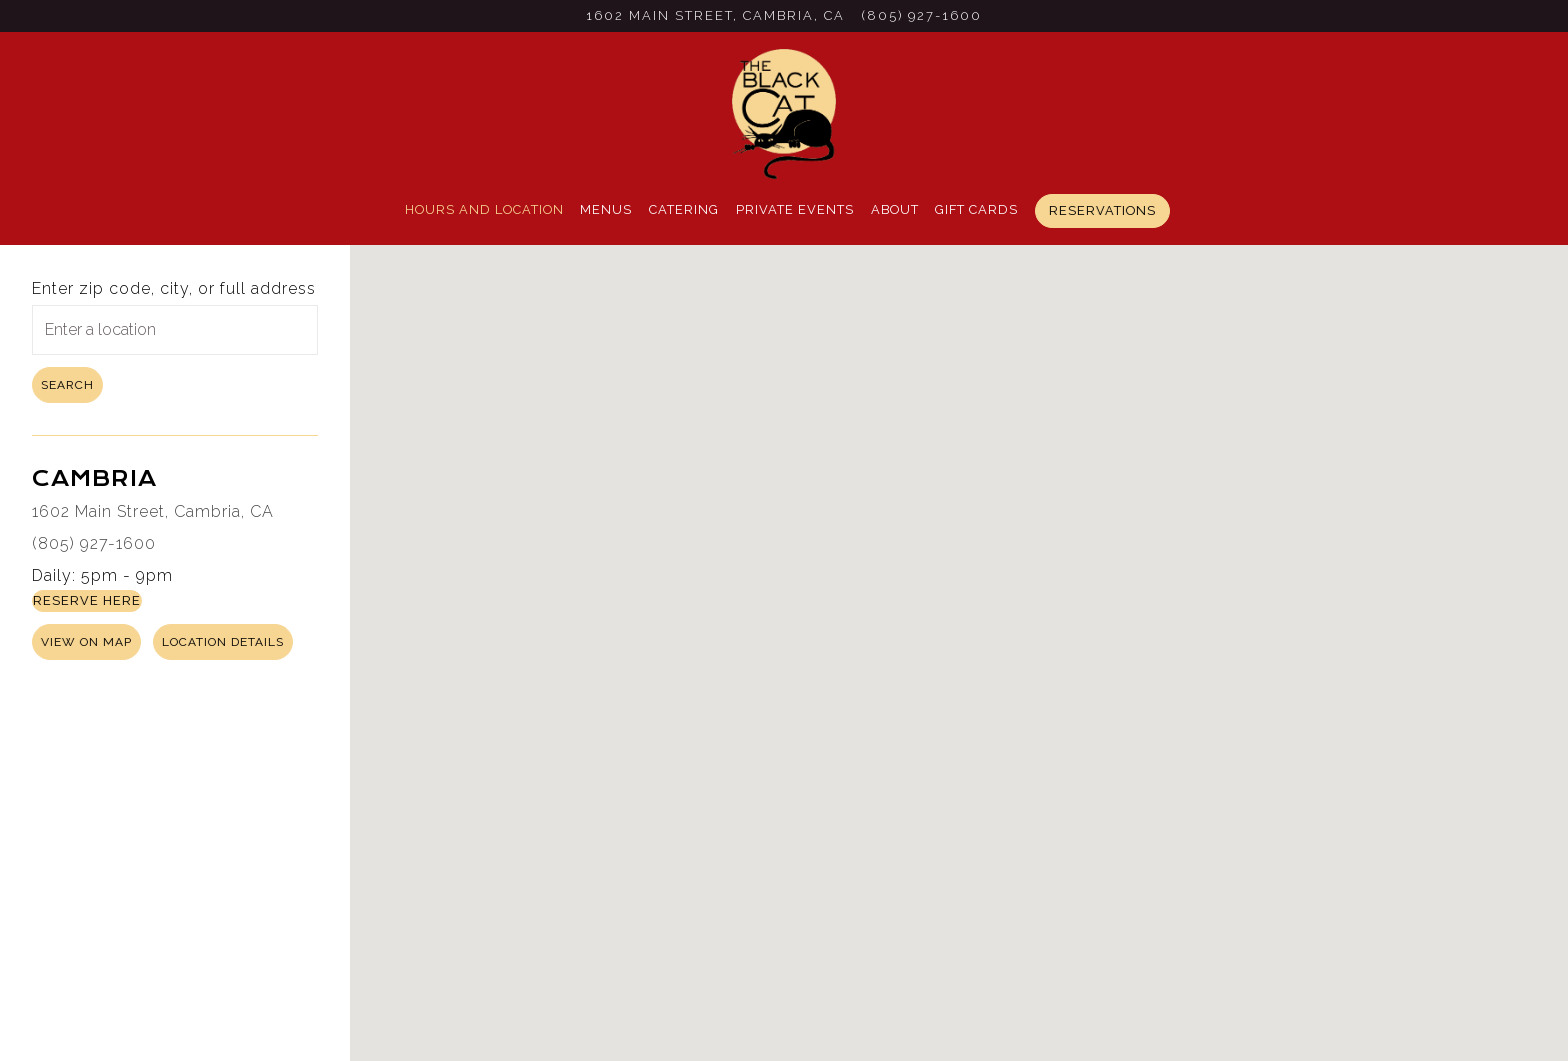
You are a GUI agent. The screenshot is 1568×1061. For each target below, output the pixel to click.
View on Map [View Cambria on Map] (86, 642)
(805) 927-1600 (94, 543)
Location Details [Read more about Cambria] (223, 642)
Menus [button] (606, 209)
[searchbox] (175, 330)
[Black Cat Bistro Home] (784, 113)
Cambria (94, 478)
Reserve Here (87, 600)
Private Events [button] (795, 209)
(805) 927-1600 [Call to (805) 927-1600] (922, 15)
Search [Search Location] (67, 385)
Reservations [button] (1102, 210)
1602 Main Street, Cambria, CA (153, 511)
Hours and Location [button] (484, 209)
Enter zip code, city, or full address (174, 288)
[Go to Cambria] (715, 15)
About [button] (895, 209)
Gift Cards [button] (976, 209)
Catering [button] (684, 209)
